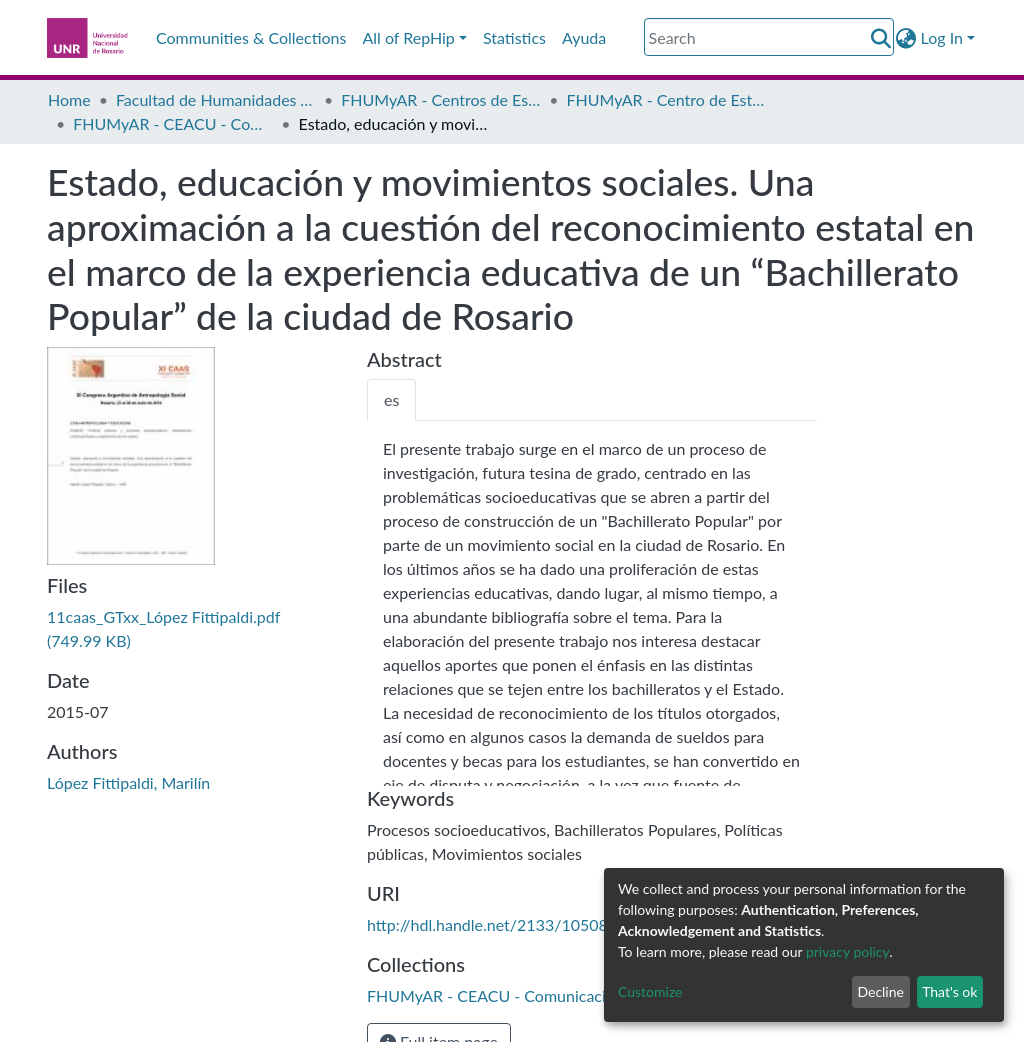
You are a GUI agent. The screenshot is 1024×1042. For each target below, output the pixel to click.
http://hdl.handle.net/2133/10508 (487, 924)
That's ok (949, 991)
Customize (650, 991)
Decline (880, 991)
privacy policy (847, 951)
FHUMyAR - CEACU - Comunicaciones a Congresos (173, 123)
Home (69, 99)
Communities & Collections (251, 37)
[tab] (391, 400)
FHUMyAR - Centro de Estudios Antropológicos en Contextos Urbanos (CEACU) (667, 99)
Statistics (514, 37)
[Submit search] (881, 38)
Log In (942, 37)
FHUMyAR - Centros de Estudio (441, 99)
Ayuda (584, 37)
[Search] (769, 37)
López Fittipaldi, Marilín (128, 782)
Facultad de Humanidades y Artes (216, 99)
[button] (906, 38)
